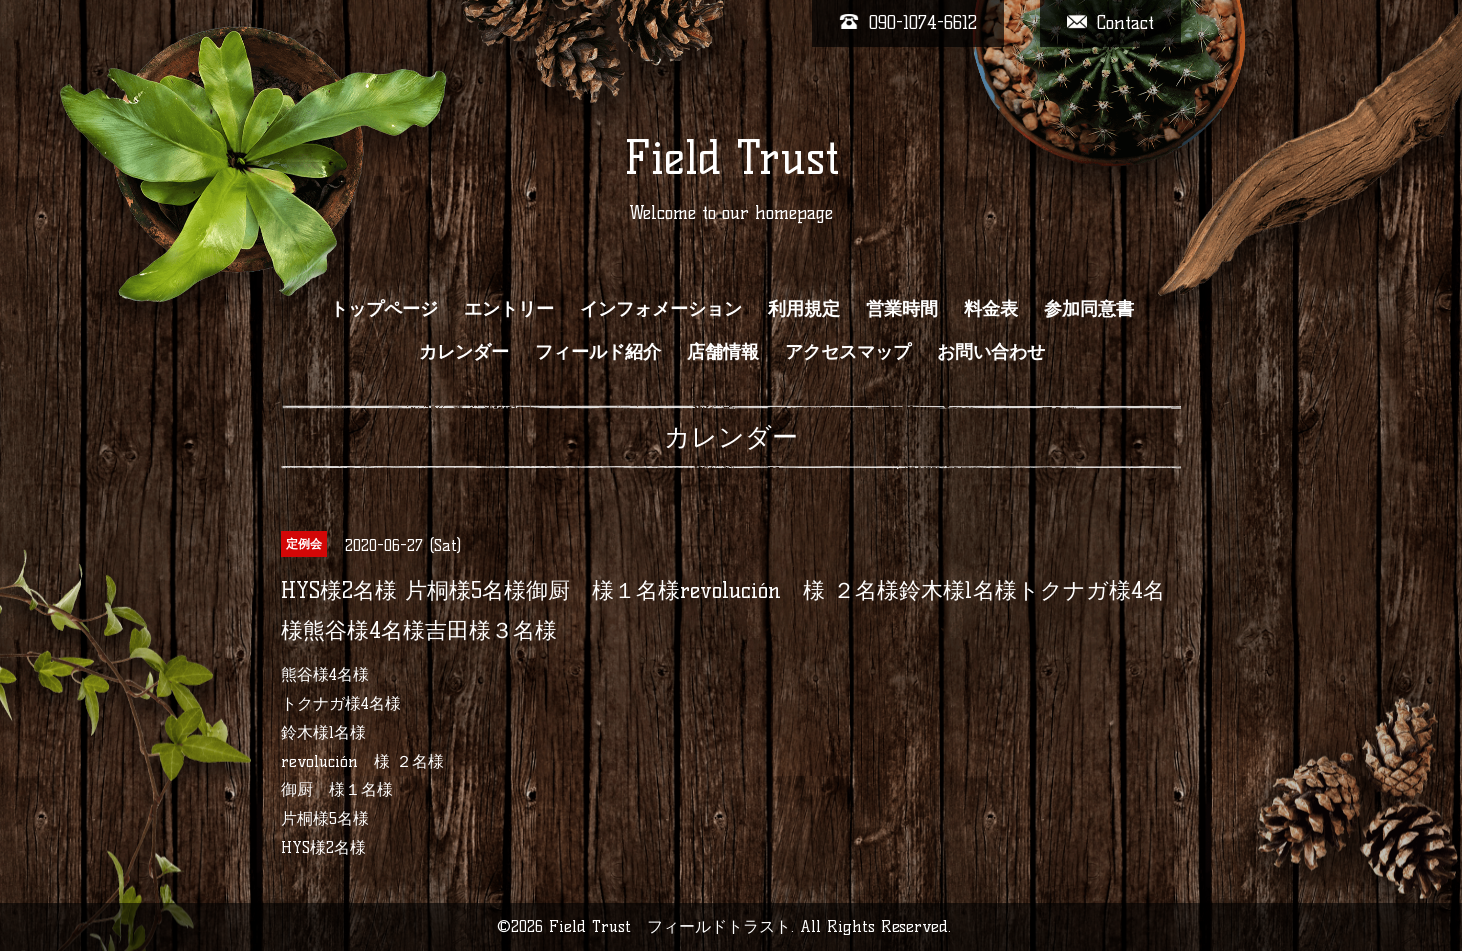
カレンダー (464, 352)
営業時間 (902, 309)
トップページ (384, 309)
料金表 (991, 309)
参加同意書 (1089, 309)
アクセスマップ (848, 352)
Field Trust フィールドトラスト (670, 926)
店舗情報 (723, 352)
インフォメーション (661, 309)
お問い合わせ (991, 352)
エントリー (509, 309)
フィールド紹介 (598, 352)
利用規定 (804, 309)
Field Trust (731, 158)
